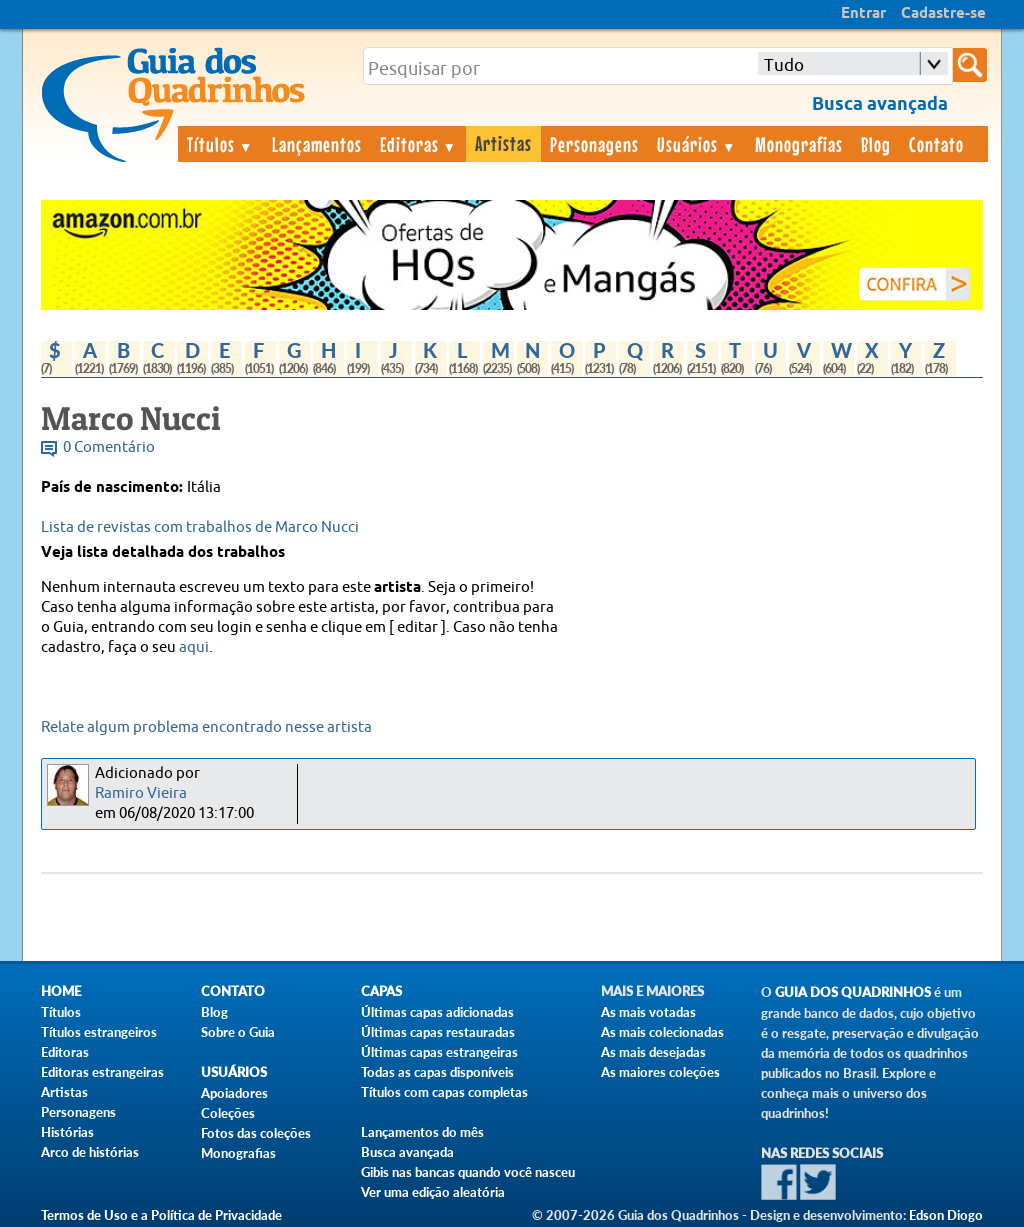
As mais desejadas (653, 1052)
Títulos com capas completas (444, 1092)
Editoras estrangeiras (102, 1072)
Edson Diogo (946, 1215)
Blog (876, 144)
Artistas (503, 143)
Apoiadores (234, 1093)
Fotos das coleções (256, 1133)
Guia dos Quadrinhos (853, 992)
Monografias (799, 144)
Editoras (419, 144)
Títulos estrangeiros (99, 1032)
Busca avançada (407, 1152)
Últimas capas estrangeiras (439, 1052)
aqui (194, 647)
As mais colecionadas (662, 1032)
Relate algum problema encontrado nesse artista (206, 727)
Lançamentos (317, 144)
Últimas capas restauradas (438, 1032)
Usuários (697, 144)
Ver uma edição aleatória (433, 1192)
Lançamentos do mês (422, 1132)
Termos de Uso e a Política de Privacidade (161, 1215)
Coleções (228, 1113)
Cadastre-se (943, 14)
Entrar (863, 14)
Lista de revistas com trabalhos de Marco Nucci (200, 527)
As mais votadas (648, 1012)
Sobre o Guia (238, 1032)
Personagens (594, 144)
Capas (381, 991)
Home (61, 991)
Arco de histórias (90, 1152)
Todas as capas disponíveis (437, 1072)
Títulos (220, 144)
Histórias (67, 1132)
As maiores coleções (660, 1072)
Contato (936, 144)
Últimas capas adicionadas (437, 1012)
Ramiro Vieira (141, 793)
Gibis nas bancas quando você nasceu (468, 1172)
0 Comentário (109, 447)
